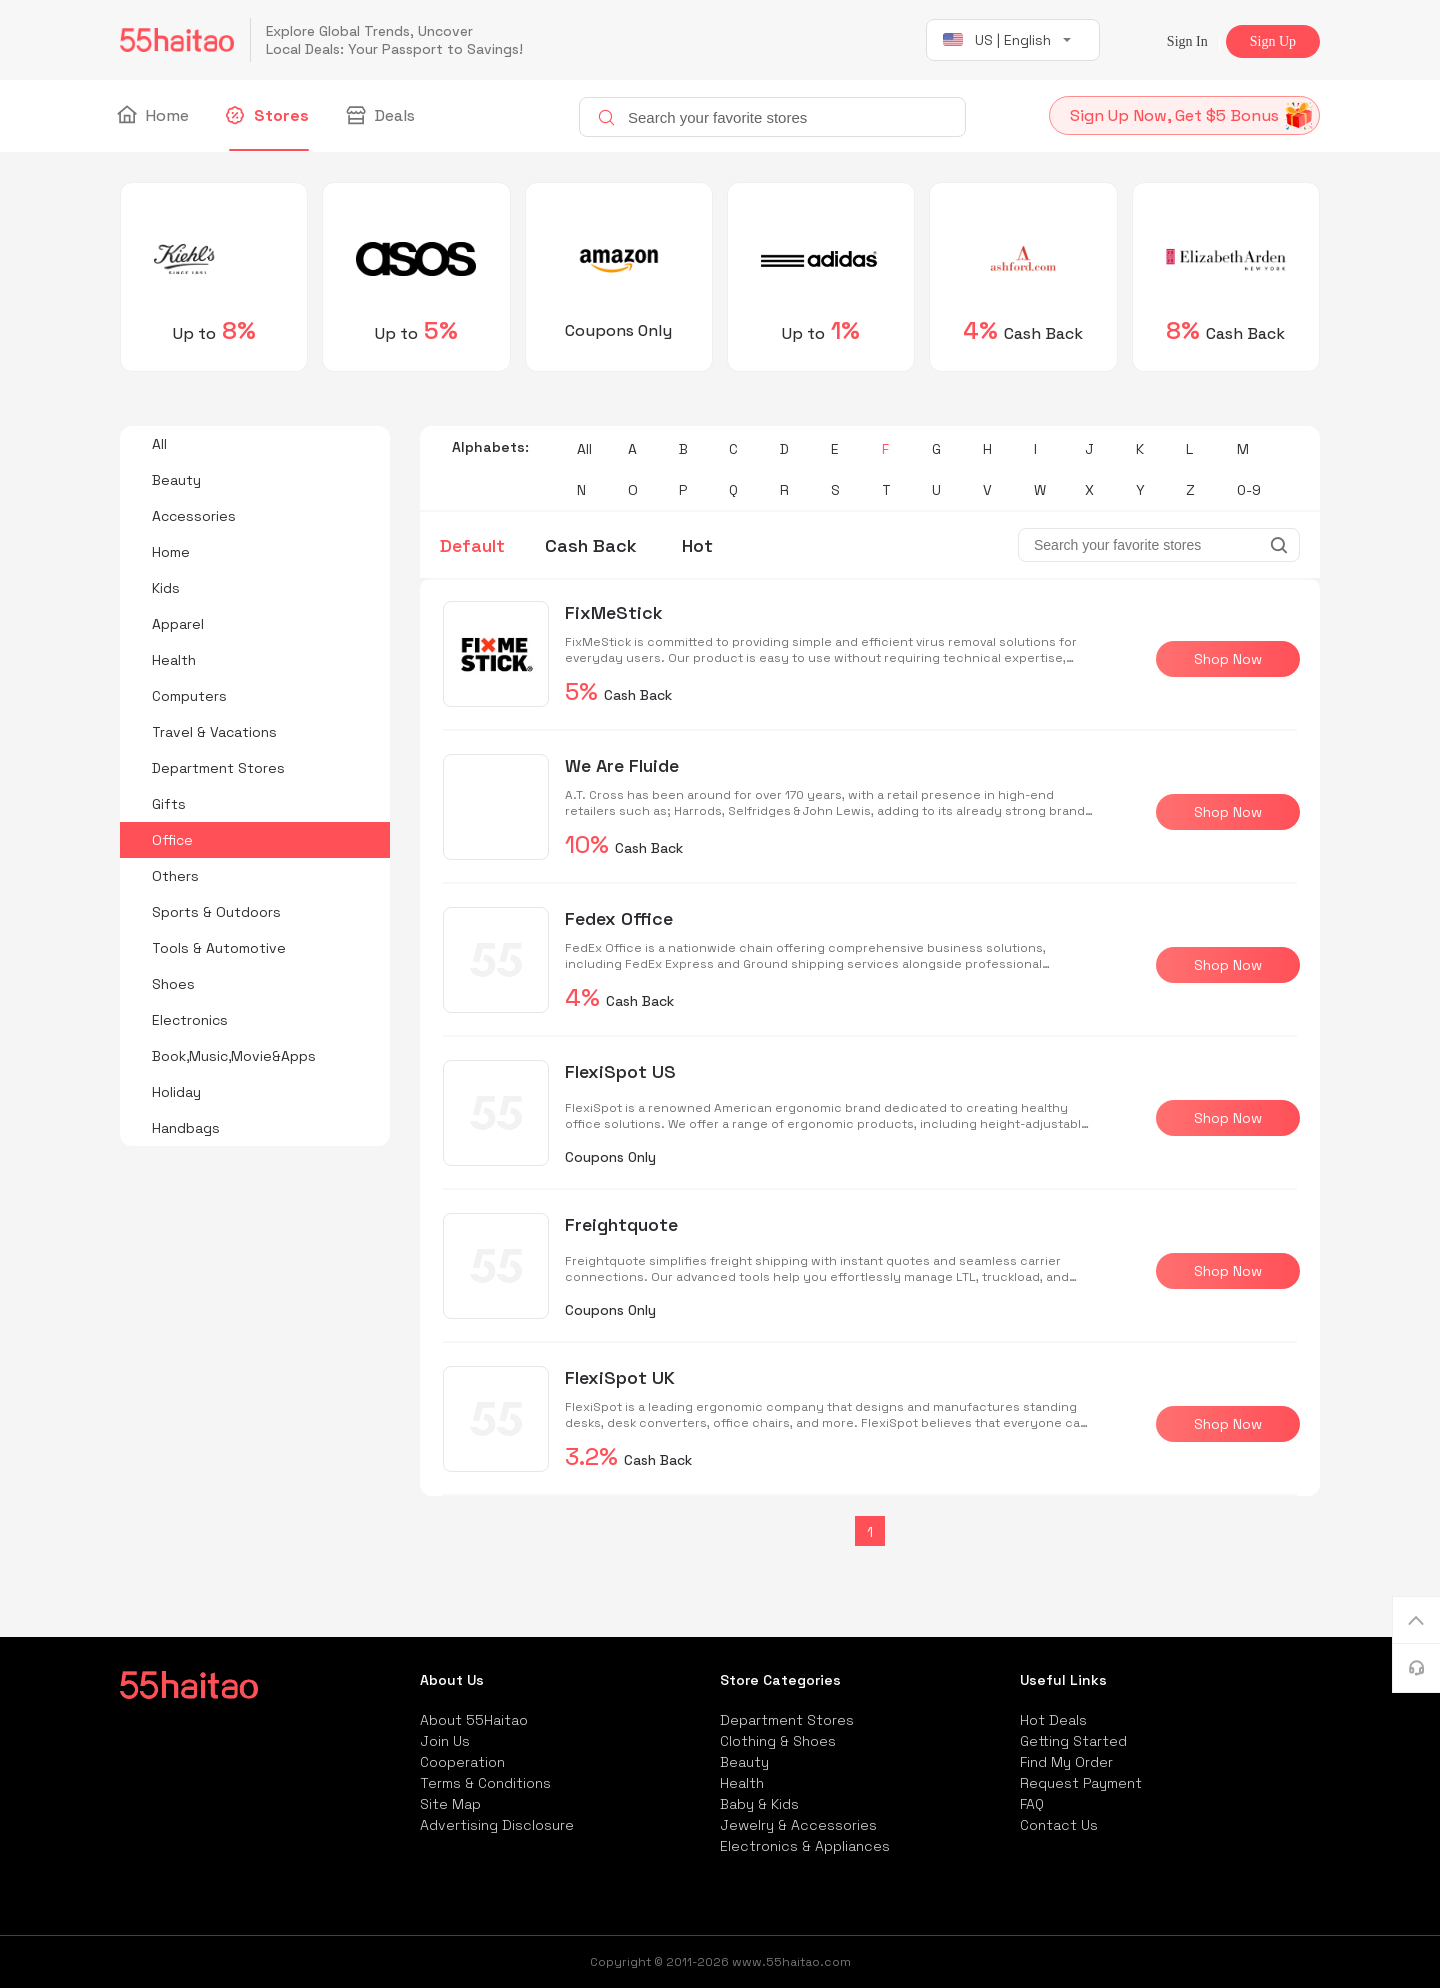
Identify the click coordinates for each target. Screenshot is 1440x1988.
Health (174, 660)
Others (175, 876)
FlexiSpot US (620, 1071)
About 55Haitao (474, 1720)
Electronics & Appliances (805, 1846)
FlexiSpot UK (620, 1377)
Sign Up (1273, 41)
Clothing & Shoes (778, 1741)
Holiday (176, 1092)
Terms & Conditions (485, 1783)
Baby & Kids (759, 1804)
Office (172, 840)
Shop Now (1228, 659)
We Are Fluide (622, 765)
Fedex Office (619, 918)
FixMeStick (614, 612)
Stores (269, 116)
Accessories (194, 516)
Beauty (176, 480)
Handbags (186, 1128)
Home (154, 116)
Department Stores (218, 768)
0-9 (1249, 490)
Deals (382, 116)
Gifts (169, 804)
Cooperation (462, 1762)
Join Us (445, 1741)
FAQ (1032, 1804)
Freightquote (621, 1224)
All (159, 444)
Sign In (1187, 41)
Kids (166, 588)
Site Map (450, 1804)
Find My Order (1066, 1762)
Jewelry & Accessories (798, 1825)
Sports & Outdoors (216, 912)
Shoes (173, 984)
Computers (189, 696)
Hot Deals (1053, 1720)
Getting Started (1073, 1741)
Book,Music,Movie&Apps (234, 1056)
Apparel (178, 624)
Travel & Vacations (214, 732)
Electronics (190, 1020)
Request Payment (1081, 1783)
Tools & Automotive (219, 948)
